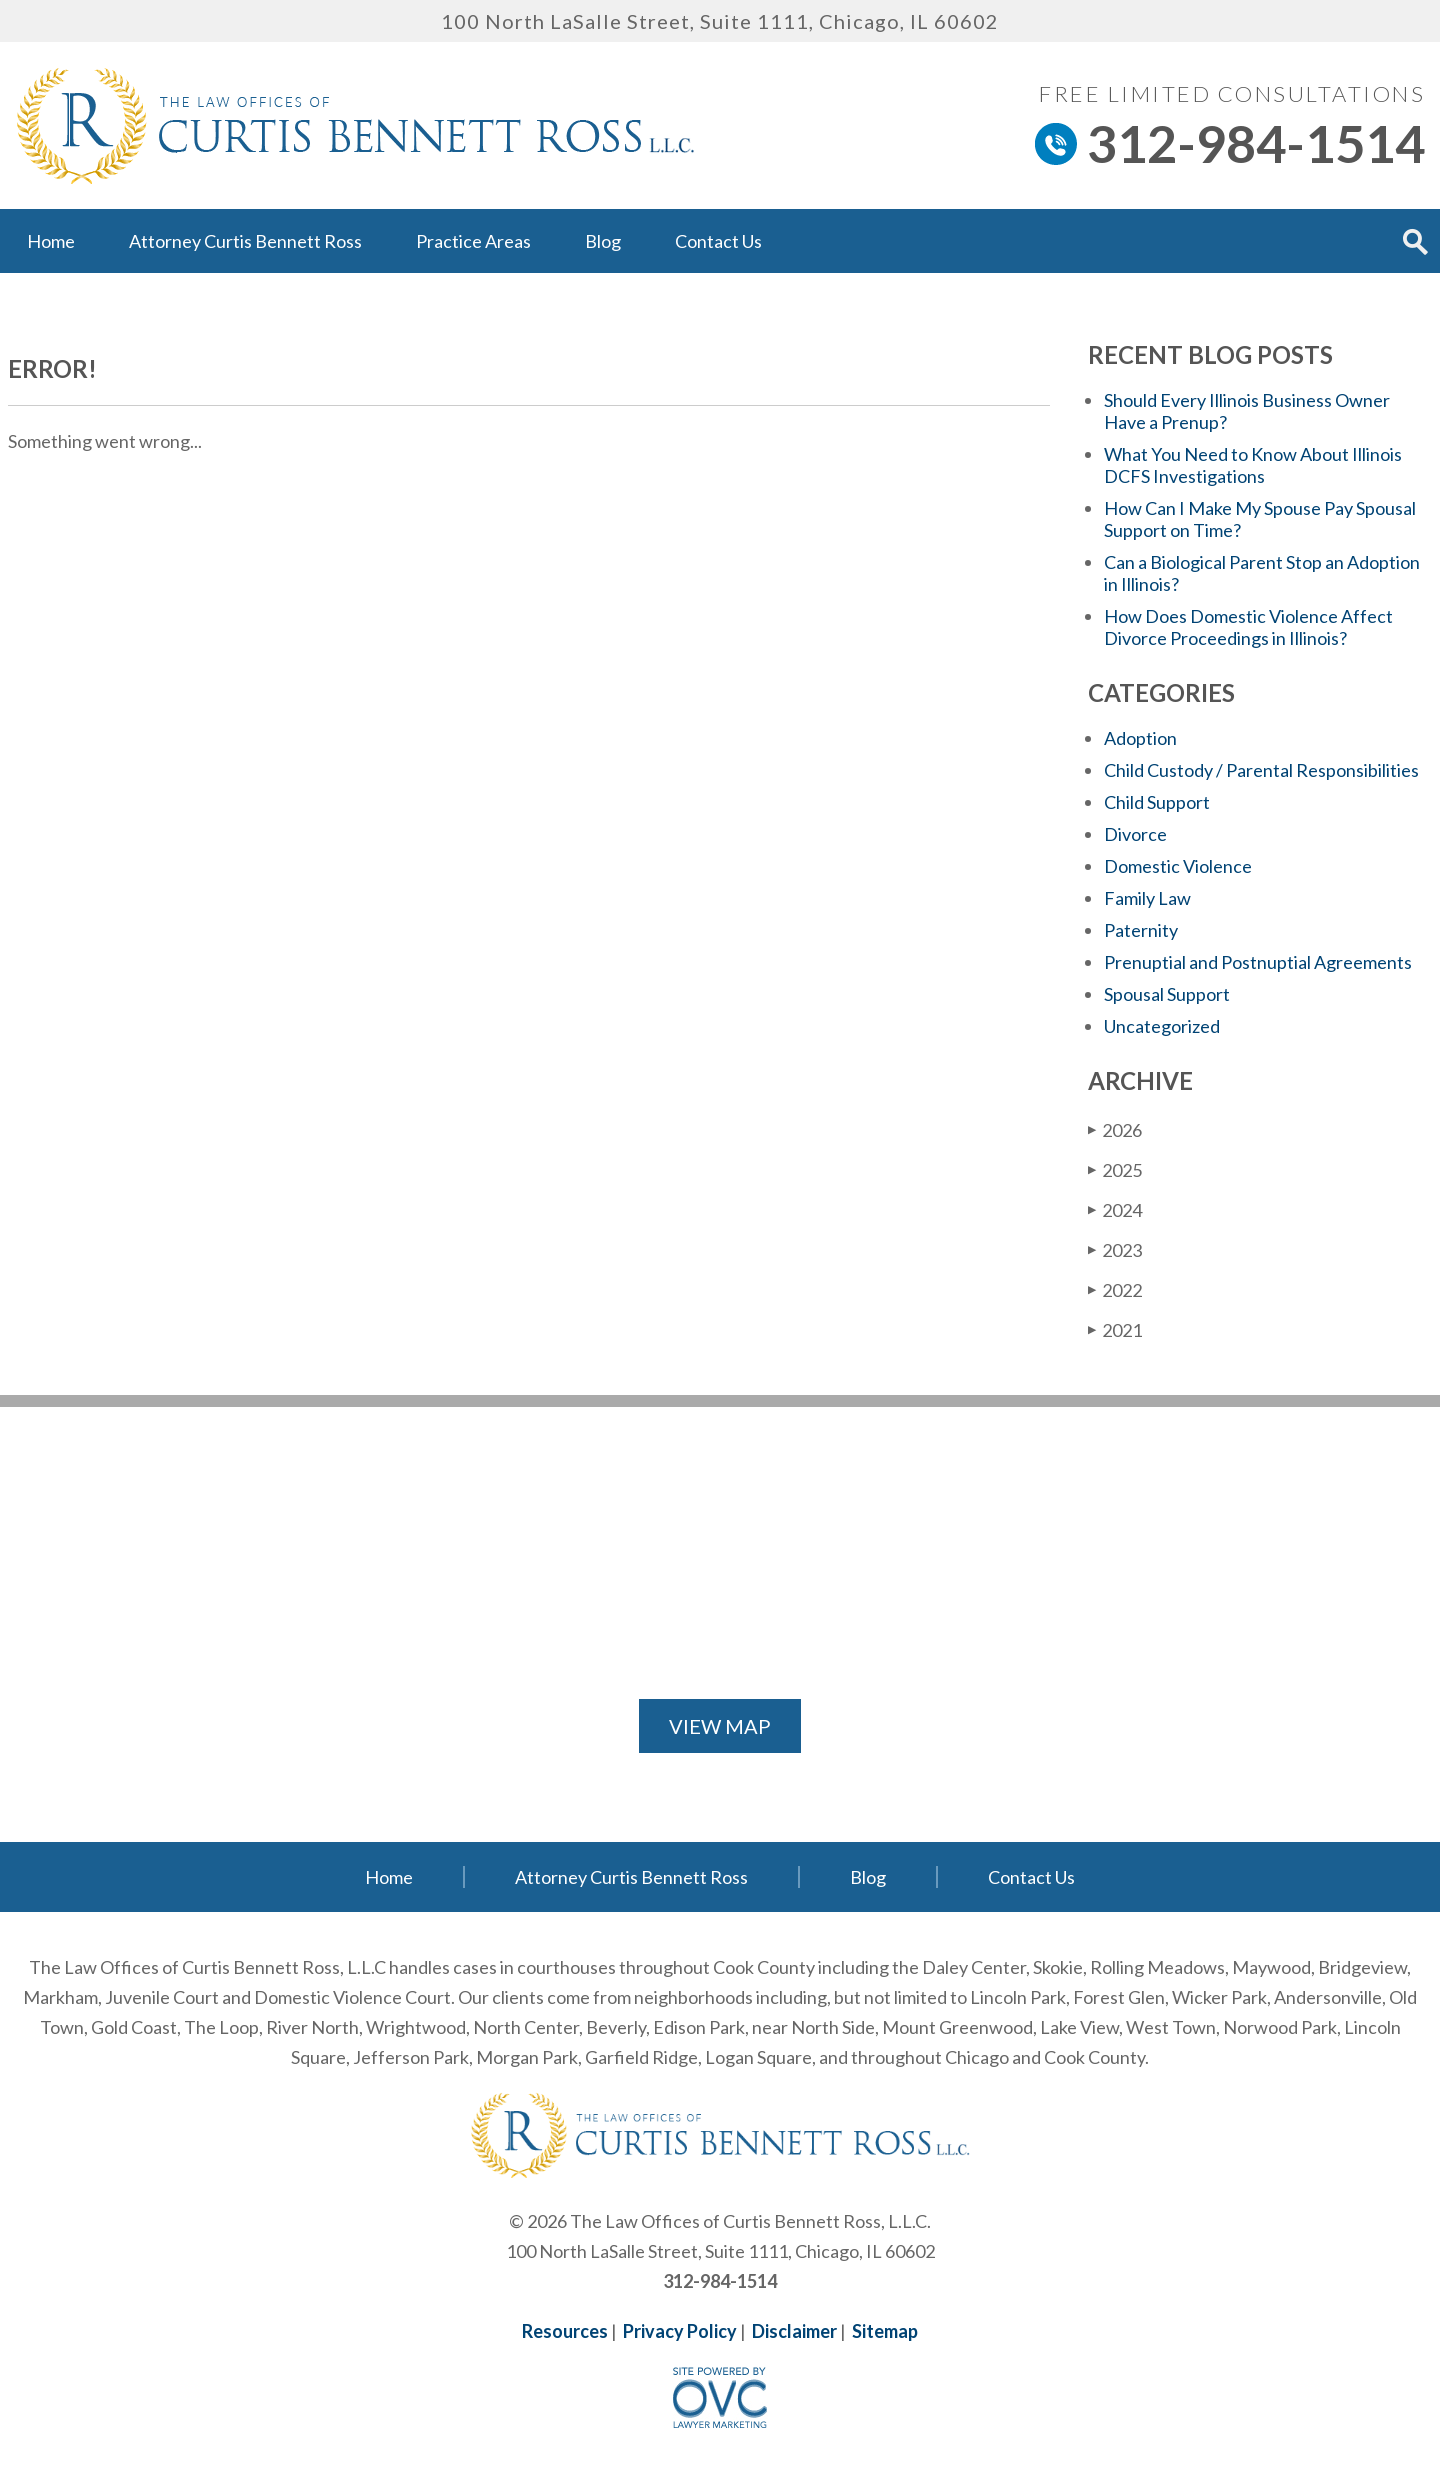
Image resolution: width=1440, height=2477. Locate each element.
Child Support (1157, 802)
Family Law (1147, 898)
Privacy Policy (680, 2331)
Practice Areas (473, 241)
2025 (1115, 1169)
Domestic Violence (1178, 866)
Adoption (1140, 738)
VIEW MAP (720, 1726)
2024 (1115, 1209)
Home (51, 241)
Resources (565, 2331)
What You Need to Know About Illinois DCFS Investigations (1253, 465)
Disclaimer (794, 2331)
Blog (603, 241)
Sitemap (885, 2331)
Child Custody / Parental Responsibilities (1261, 770)
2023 (1115, 1249)
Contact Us (718, 241)
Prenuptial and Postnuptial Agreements (1258, 962)
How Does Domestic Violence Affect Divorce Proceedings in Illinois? (1248, 627)
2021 (1115, 1329)
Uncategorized (1162, 1026)
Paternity (1141, 930)
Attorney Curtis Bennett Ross (245, 241)
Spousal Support (1167, 994)
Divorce (1135, 834)
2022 (1115, 1289)
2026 (1115, 1129)
